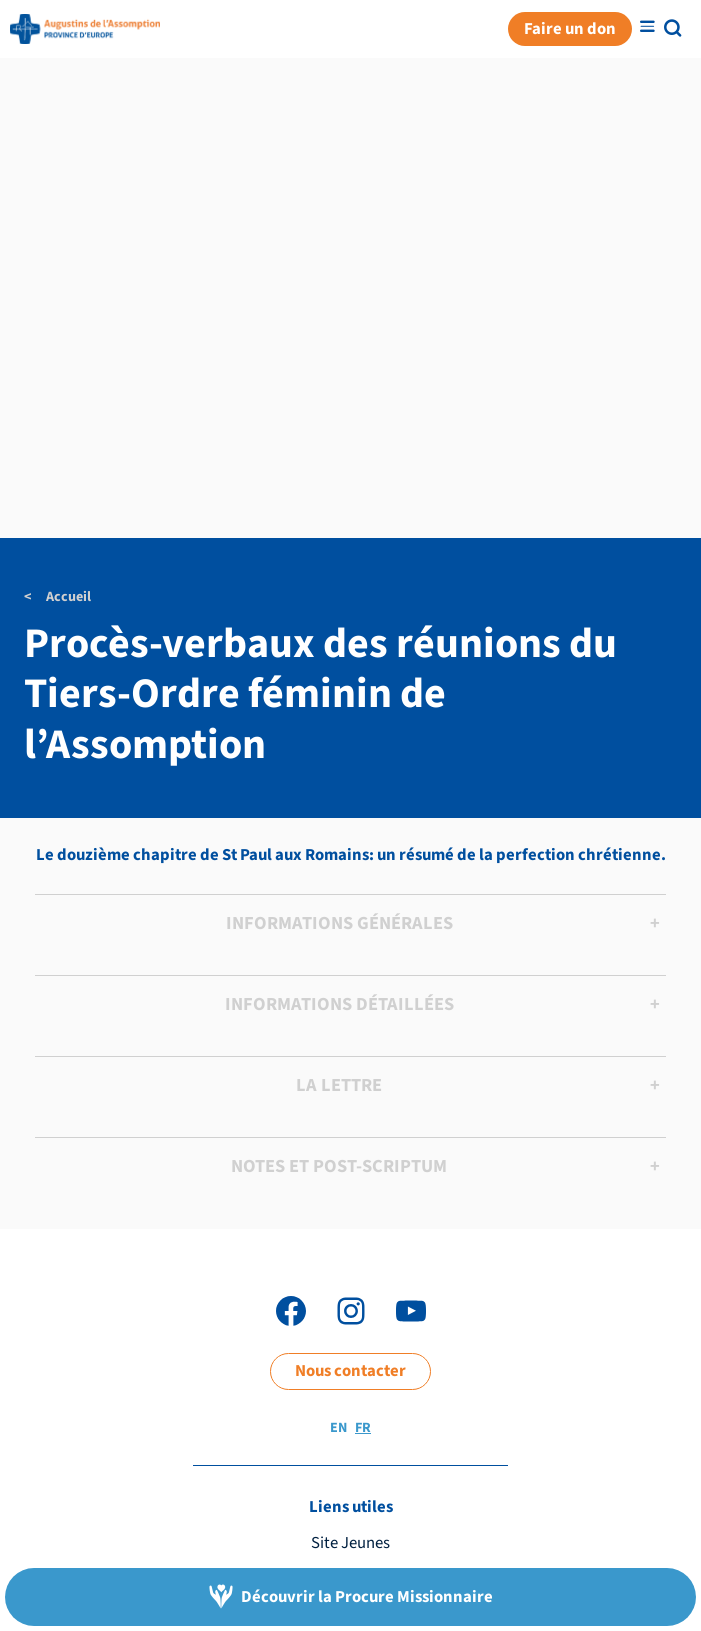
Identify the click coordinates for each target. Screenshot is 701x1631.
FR (363, 1428)
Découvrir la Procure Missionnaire (367, 1597)
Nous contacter (350, 1371)
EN (338, 1428)
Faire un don (570, 29)
